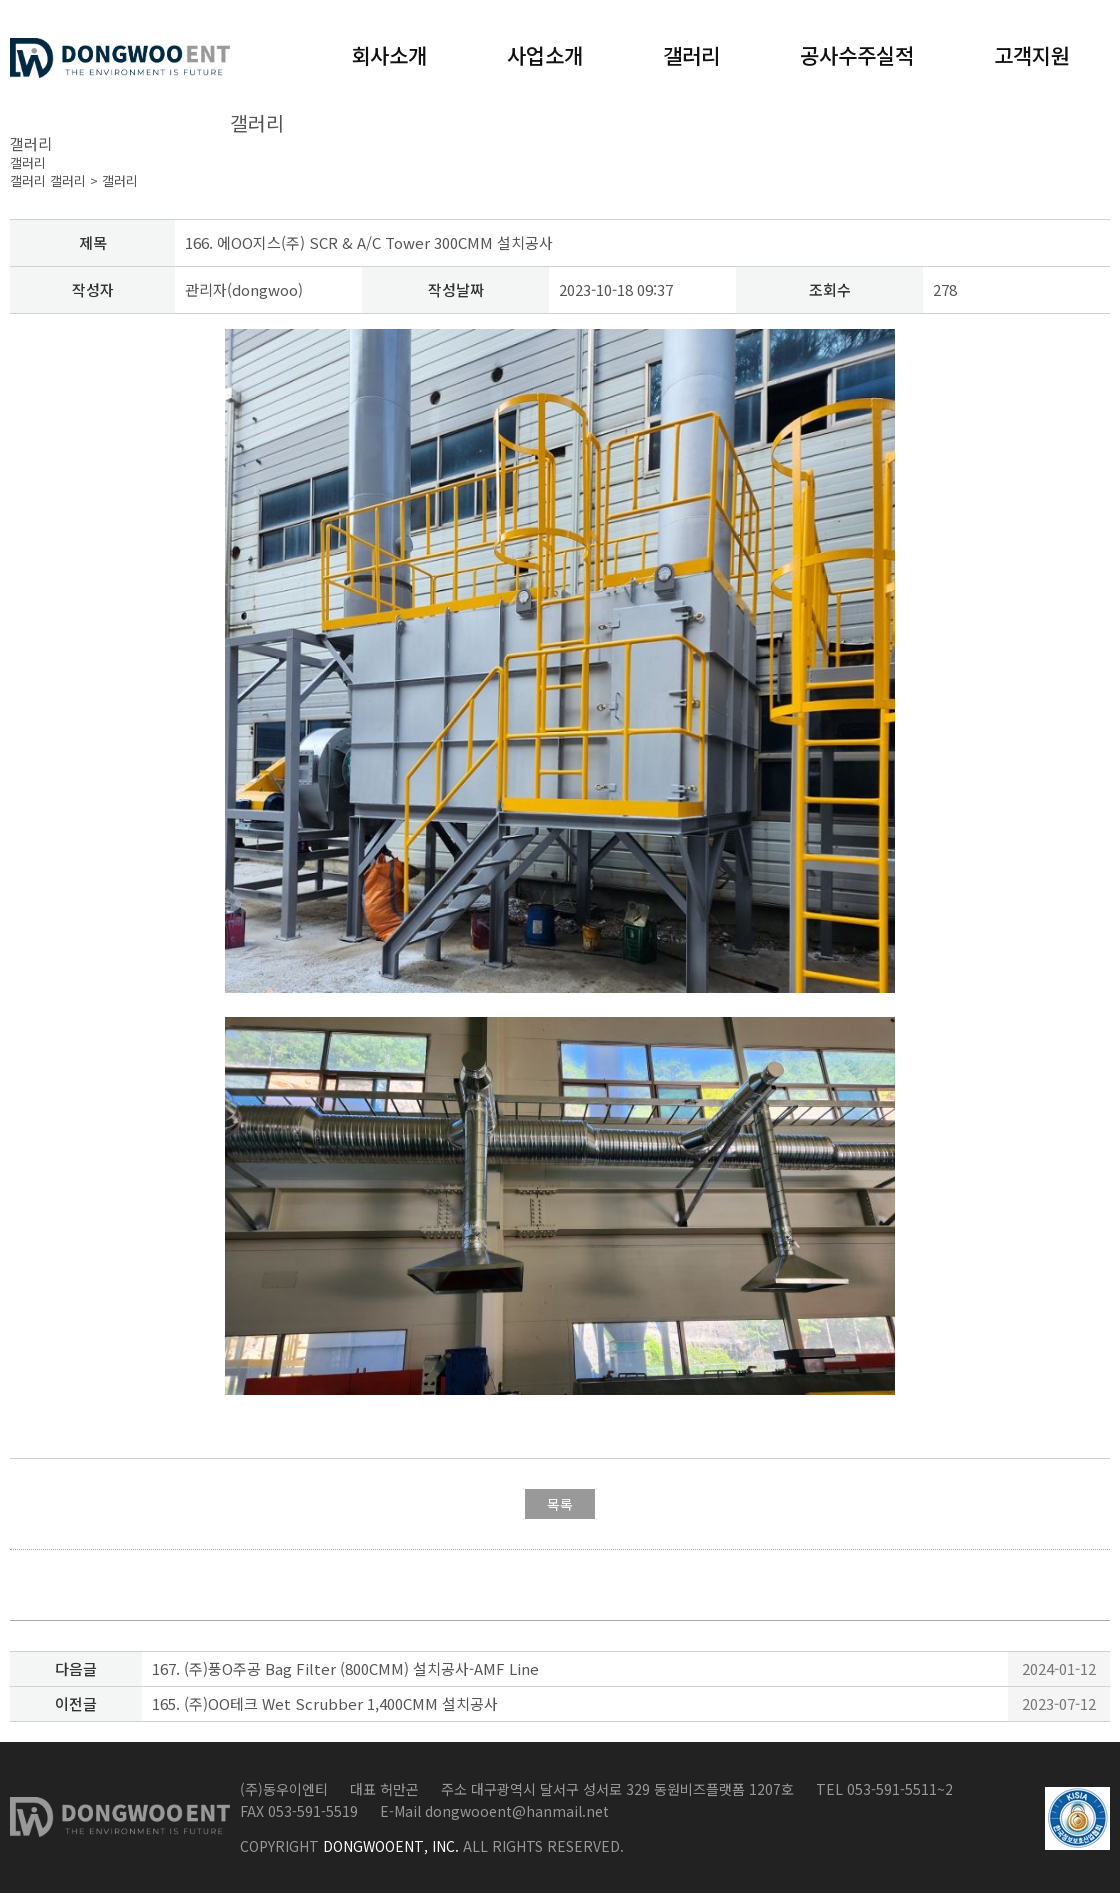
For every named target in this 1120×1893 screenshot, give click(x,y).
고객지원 (1032, 55)
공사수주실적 (857, 55)
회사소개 (389, 55)
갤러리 (691, 55)
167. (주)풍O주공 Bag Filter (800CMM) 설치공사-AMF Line (345, 1668)
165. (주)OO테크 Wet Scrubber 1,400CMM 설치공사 (325, 1703)
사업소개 (545, 55)
